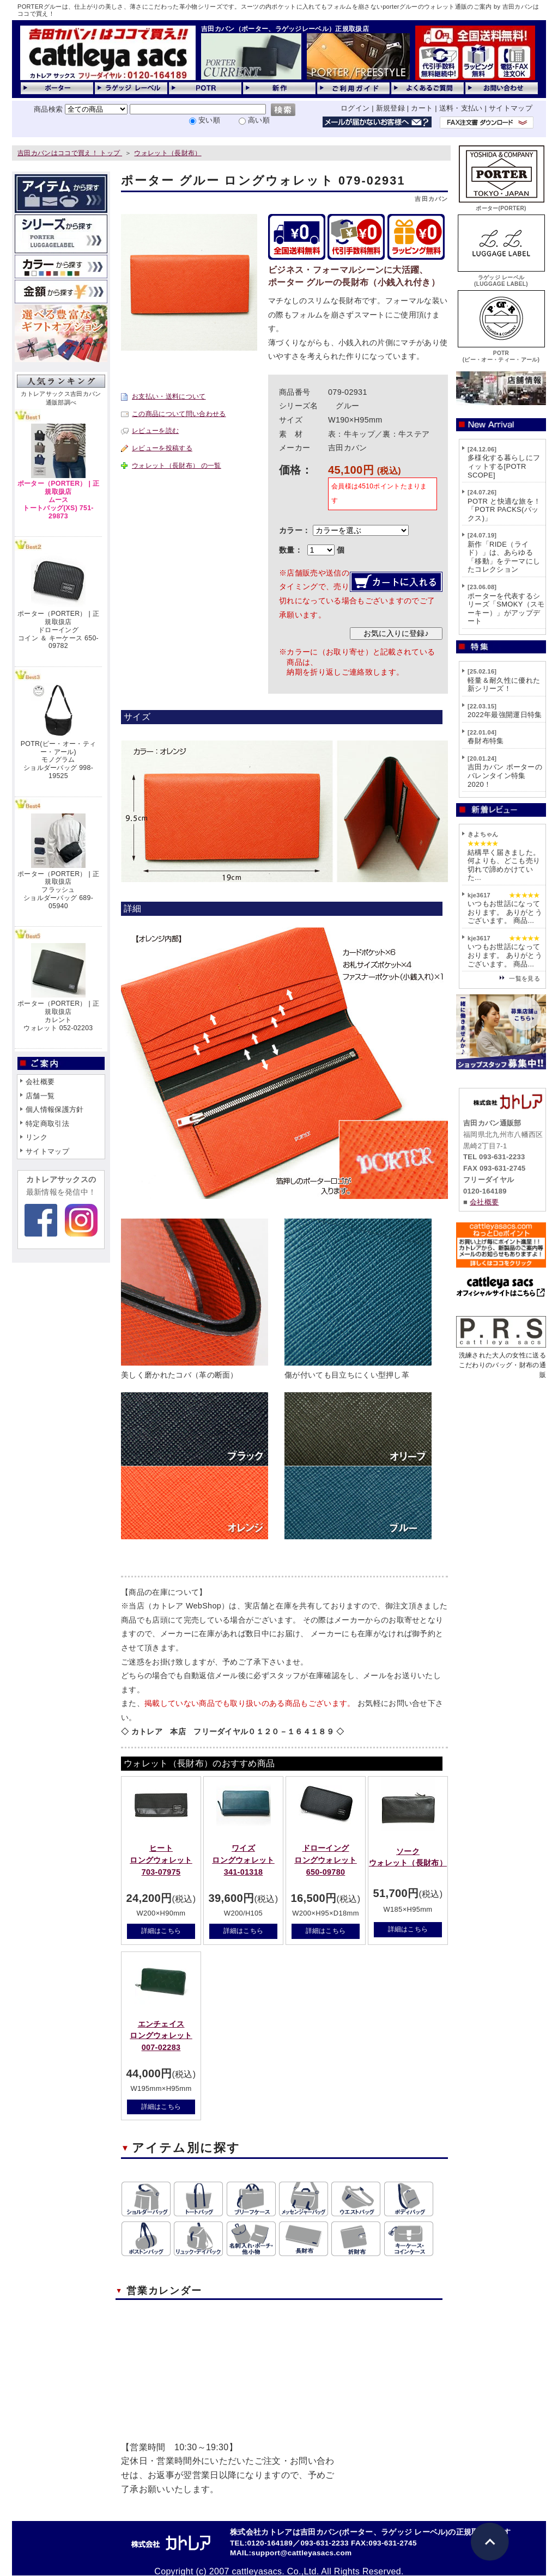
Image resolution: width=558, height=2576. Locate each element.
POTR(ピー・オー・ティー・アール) (501, 353)
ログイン (355, 108)
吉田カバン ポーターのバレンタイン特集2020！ (505, 775)
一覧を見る (524, 978)
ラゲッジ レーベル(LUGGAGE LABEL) (501, 277)
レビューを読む (155, 431)
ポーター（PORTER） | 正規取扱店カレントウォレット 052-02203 (58, 1015)
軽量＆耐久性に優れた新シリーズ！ (504, 684)
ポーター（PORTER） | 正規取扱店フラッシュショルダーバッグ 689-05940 (58, 890)
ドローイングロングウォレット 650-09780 (325, 1860)
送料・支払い (461, 108)
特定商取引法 (47, 1123)
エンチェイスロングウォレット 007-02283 (161, 2036)
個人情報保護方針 (55, 1109)
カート (422, 108)
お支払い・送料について (169, 396)
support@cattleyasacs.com (301, 2553)
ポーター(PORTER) (501, 205)
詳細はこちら (161, 1931)
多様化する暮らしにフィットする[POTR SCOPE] (504, 466)
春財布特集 (486, 741)
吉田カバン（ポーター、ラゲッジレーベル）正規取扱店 (285, 29)
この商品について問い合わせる (179, 414)
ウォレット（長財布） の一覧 (176, 465)
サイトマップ (510, 108)
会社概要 (40, 1082)
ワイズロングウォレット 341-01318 (243, 1860)
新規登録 (390, 108)
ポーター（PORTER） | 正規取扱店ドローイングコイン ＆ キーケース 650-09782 (58, 630)
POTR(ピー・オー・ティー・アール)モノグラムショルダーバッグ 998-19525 (58, 760)
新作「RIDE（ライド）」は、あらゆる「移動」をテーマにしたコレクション (504, 557)
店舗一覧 (40, 1096)
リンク (36, 1137)
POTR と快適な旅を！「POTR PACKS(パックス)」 (504, 509)
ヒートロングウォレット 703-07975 (161, 1860)
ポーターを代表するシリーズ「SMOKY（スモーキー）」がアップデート (506, 609)
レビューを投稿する (162, 448)
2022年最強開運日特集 (505, 715)
